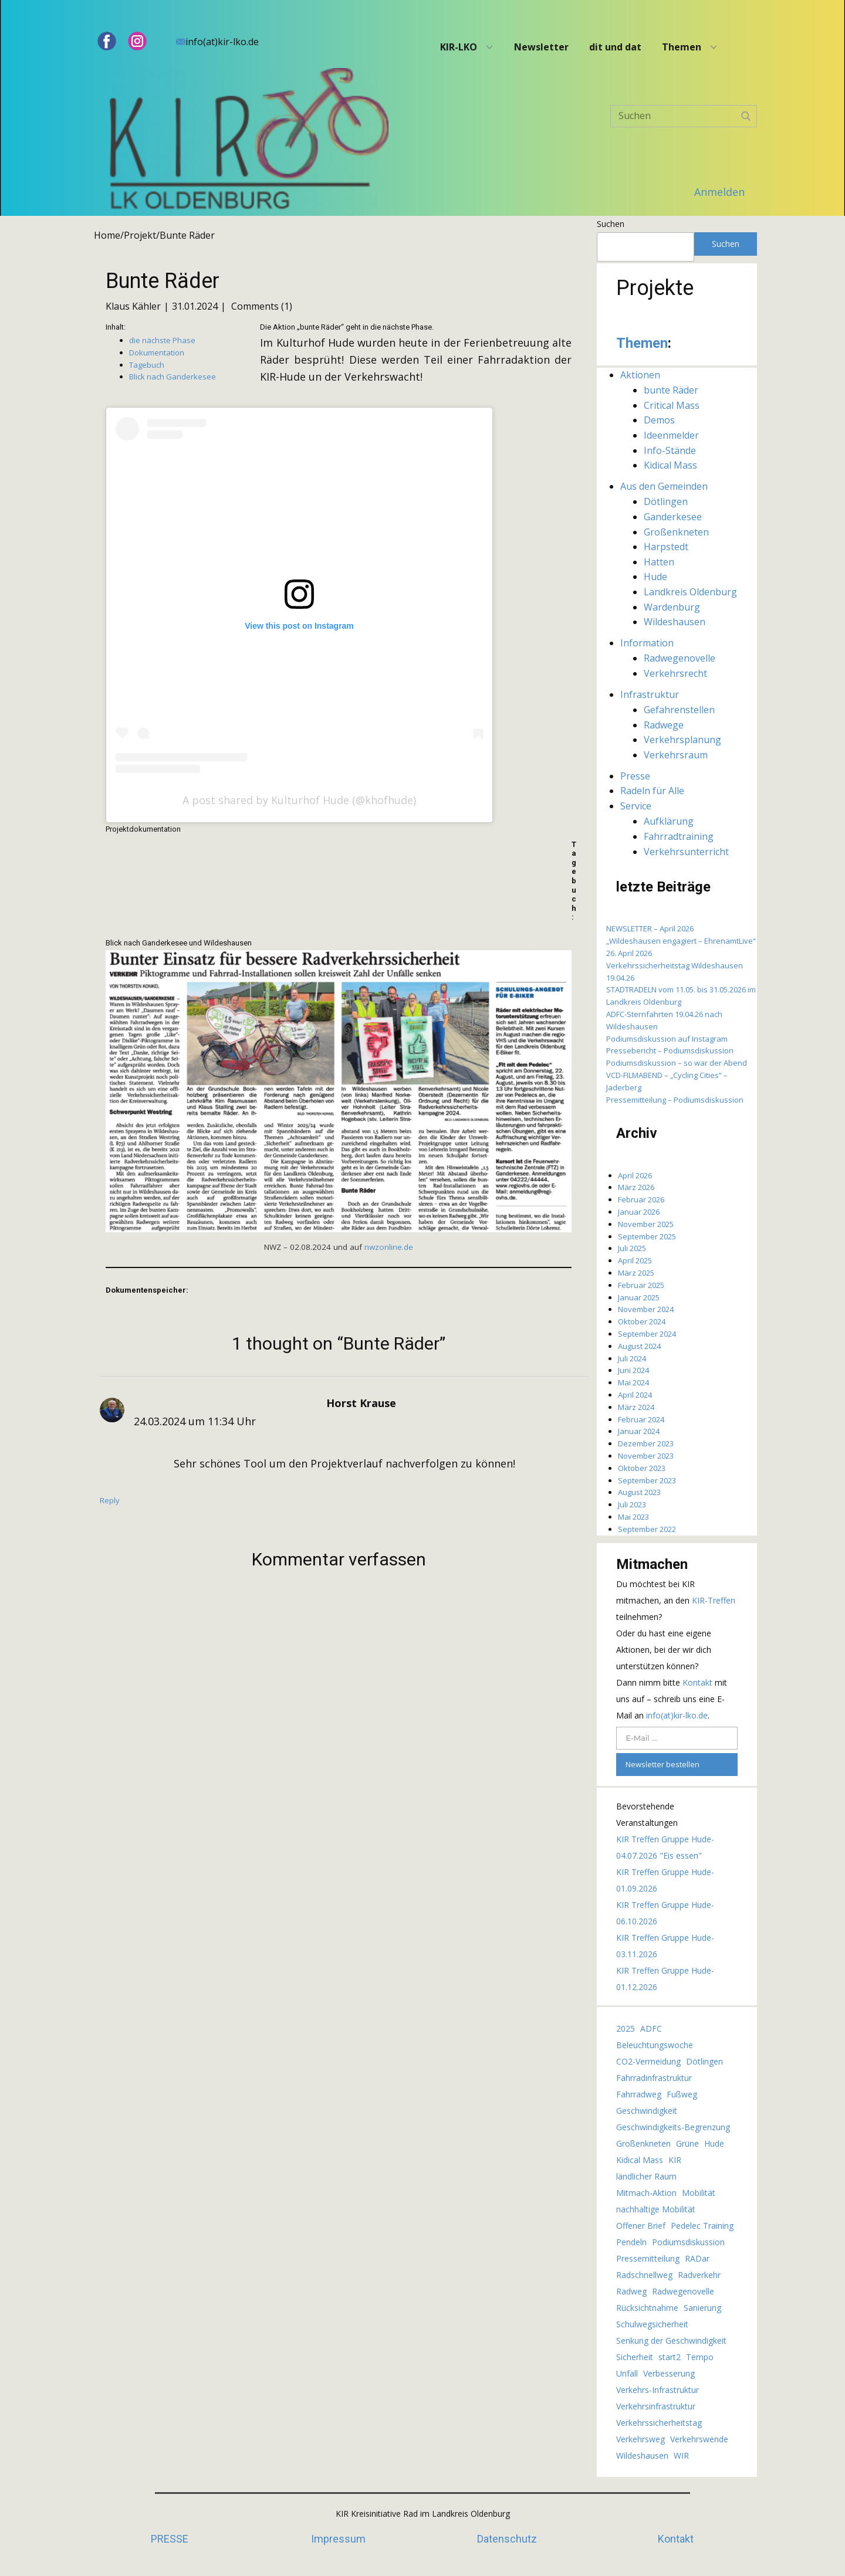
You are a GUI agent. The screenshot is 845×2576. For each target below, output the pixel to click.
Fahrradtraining (679, 836)
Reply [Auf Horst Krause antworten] (110, 1500)
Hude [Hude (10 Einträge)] (714, 2143)
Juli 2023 (632, 1504)
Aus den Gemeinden (664, 486)
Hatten (659, 561)
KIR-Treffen (713, 1600)
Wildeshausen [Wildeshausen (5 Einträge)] (642, 2455)
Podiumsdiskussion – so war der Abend (676, 1062)
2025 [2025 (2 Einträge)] (625, 2028)
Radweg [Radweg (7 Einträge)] (631, 2291)
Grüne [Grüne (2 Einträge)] (687, 2143)
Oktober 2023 (641, 1468)
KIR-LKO (458, 46)
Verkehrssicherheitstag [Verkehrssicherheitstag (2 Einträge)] (659, 2422)
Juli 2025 (632, 1248)
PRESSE (169, 2539)
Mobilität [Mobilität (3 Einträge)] (698, 2192)
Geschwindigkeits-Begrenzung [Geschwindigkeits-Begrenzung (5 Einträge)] (673, 2127)
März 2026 (636, 1187)
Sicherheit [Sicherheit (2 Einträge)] (634, 2357)
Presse (635, 776)
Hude (655, 576)
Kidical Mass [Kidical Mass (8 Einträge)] (639, 2159)
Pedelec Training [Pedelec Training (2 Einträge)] (702, 2225)
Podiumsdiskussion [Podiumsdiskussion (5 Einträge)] (688, 2242)
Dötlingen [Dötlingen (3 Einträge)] (704, 2061)
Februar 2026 (641, 1199)
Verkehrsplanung (682, 739)
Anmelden (719, 192)
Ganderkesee (673, 516)
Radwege (664, 724)
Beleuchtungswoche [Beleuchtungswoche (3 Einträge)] (654, 2044)
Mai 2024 (633, 1382)
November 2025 (646, 1224)
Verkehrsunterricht (686, 851)
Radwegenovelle (679, 658)
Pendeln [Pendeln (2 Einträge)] (631, 2242)
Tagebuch (146, 365)
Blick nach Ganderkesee (172, 376)
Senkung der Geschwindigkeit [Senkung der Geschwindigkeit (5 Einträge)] (671, 2340)
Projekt (140, 235)
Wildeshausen (674, 621)
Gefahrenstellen (679, 709)
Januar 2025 (639, 1297)
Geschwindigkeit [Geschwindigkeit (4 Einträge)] (646, 2110)
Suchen (610, 223)
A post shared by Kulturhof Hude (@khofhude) (299, 800)
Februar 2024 (641, 1419)
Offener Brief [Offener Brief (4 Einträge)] (640, 2225)
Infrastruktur (649, 694)
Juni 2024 (633, 1370)
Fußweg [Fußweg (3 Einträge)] (682, 2094)
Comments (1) (260, 306)
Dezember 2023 (646, 1443)
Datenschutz (507, 2539)
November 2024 (646, 1309)
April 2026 (635, 1175)
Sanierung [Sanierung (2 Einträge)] (702, 2307)
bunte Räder (671, 390)
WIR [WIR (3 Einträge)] (681, 2455)
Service (635, 805)
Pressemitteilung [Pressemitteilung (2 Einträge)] (648, 2258)
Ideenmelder (671, 435)
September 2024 (647, 1333)
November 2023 (646, 1455)
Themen (681, 46)
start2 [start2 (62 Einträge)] (669, 2357)
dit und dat (615, 46)
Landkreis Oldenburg (690, 591)
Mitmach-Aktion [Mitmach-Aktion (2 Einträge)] (646, 2192)
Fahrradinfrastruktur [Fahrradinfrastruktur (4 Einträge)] (654, 2077)
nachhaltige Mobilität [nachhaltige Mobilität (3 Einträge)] (655, 2209)
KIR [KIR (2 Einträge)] (674, 2159)
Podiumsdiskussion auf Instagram (667, 1038)
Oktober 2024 (641, 1321)
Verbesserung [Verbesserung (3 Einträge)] (669, 2373)
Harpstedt (666, 546)
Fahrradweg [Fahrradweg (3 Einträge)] (638, 2094)
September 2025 (647, 1236)
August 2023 (639, 1492)
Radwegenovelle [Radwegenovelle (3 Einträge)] (683, 2291)
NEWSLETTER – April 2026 (650, 928)
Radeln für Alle (652, 790)
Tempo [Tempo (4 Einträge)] (700, 2357)
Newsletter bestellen (662, 1764)
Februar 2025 (641, 1285)
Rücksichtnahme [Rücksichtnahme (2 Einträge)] (647, 2307)
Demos (659, 419)
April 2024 (635, 1394)
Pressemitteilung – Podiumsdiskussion (674, 1099)
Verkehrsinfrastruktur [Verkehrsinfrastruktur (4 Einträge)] (655, 2406)
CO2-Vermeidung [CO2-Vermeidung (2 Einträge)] (648, 2061)
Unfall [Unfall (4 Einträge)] (627, 2373)
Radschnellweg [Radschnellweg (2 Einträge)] (644, 2274)
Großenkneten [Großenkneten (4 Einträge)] (643, 2143)
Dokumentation (156, 352)
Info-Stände (670, 450)
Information (647, 642)
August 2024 (639, 1346)
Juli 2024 (632, 1358)
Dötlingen (666, 501)
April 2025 (635, 1260)
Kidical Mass (670, 465)
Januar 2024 (639, 1431)
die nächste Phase (162, 340)
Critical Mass (671, 405)
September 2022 (647, 1529)
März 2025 (636, 1272)
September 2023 (647, 1480)
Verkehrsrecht (675, 673)
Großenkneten (676, 532)
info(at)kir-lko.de (217, 42)
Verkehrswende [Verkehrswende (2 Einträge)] (699, 2439)
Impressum (338, 2539)
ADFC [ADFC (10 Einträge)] (651, 2028)
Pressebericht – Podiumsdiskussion (670, 1050)
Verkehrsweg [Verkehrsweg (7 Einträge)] (640, 2439)
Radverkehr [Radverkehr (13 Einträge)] (699, 2274)
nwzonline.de (388, 1247)
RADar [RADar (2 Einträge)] (697, 2258)
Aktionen (640, 374)
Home (107, 235)
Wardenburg (672, 607)
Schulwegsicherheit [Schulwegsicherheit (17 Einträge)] (652, 2324)
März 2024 (636, 1407)
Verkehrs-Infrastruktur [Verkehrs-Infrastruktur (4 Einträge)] (657, 2389)
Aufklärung (669, 821)
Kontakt (698, 1682)
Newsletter (541, 46)
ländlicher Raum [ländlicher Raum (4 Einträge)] (646, 2176)
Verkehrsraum (676, 754)
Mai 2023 (633, 1516)
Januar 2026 (639, 1211)
